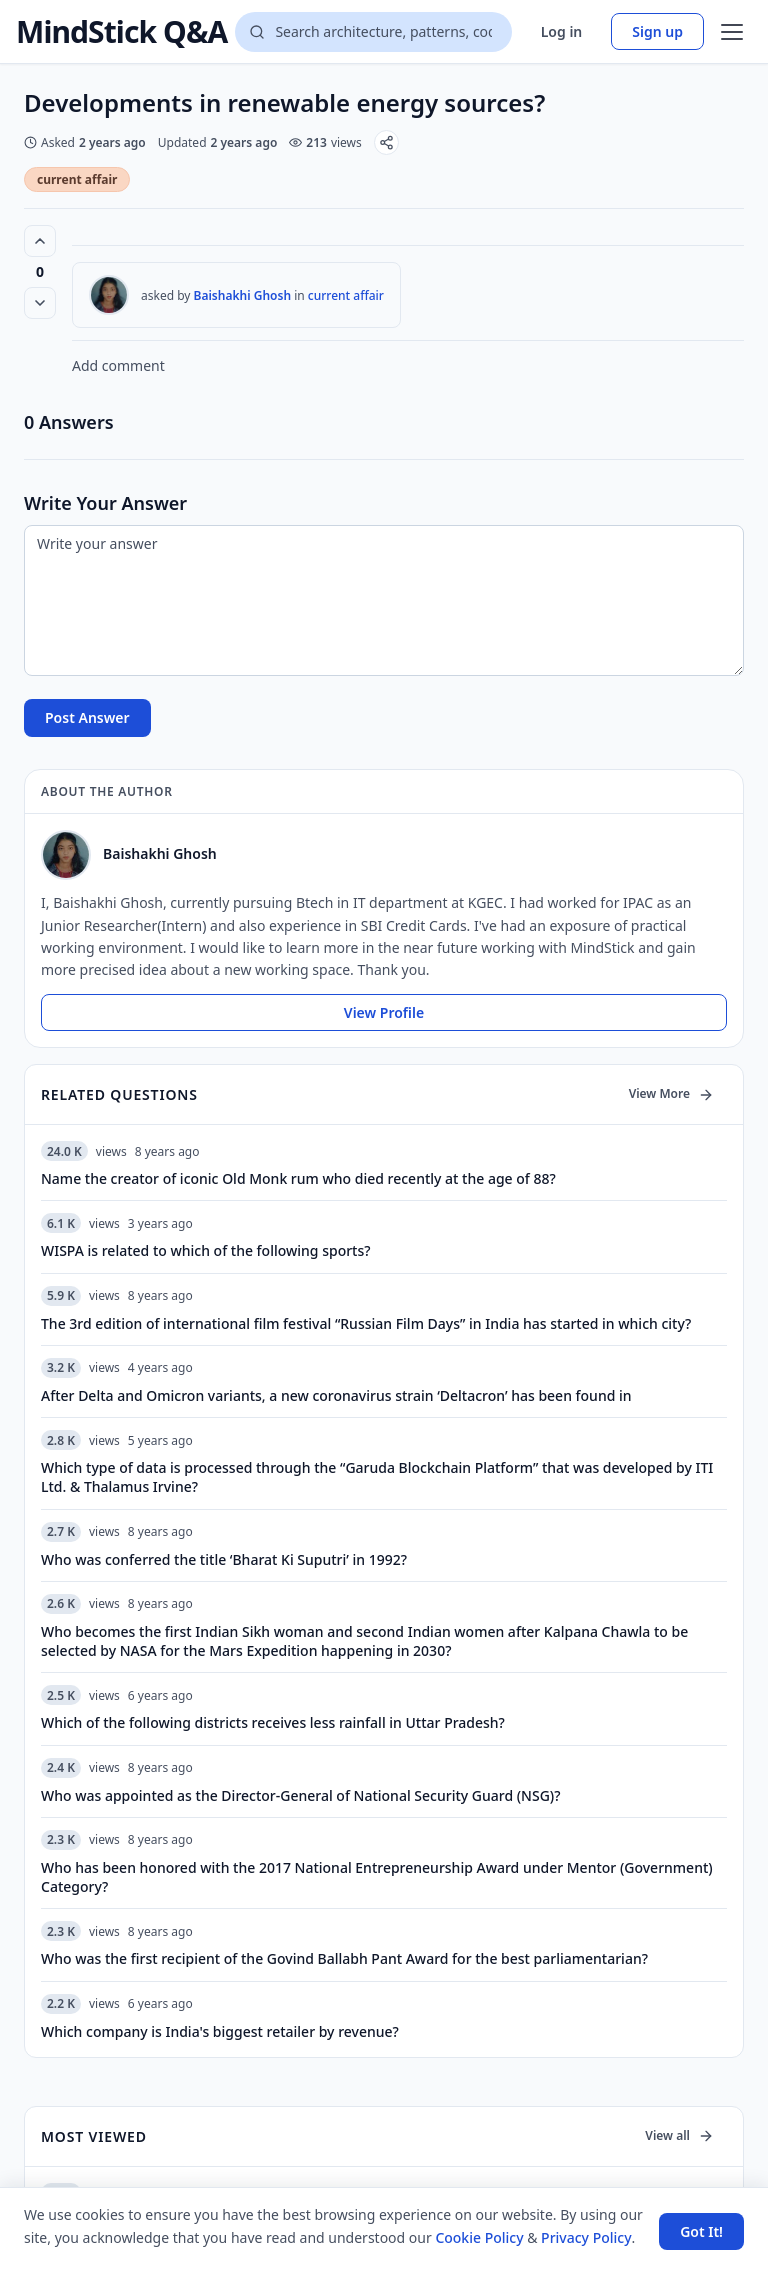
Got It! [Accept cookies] (701, 2231)
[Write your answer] (384, 600)
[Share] (386, 142)
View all (679, 2135)
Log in (562, 31)
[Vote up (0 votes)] (40, 241)
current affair (77, 179)
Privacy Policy (586, 2237)
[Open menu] (732, 32)
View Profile (384, 1012)
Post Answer (87, 717)
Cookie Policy (479, 2237)
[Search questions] (373, 32)
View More (671, 1093)
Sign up (657, 31)
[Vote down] (40, 303)
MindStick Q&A (121, 32)
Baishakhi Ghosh (243, 295)
